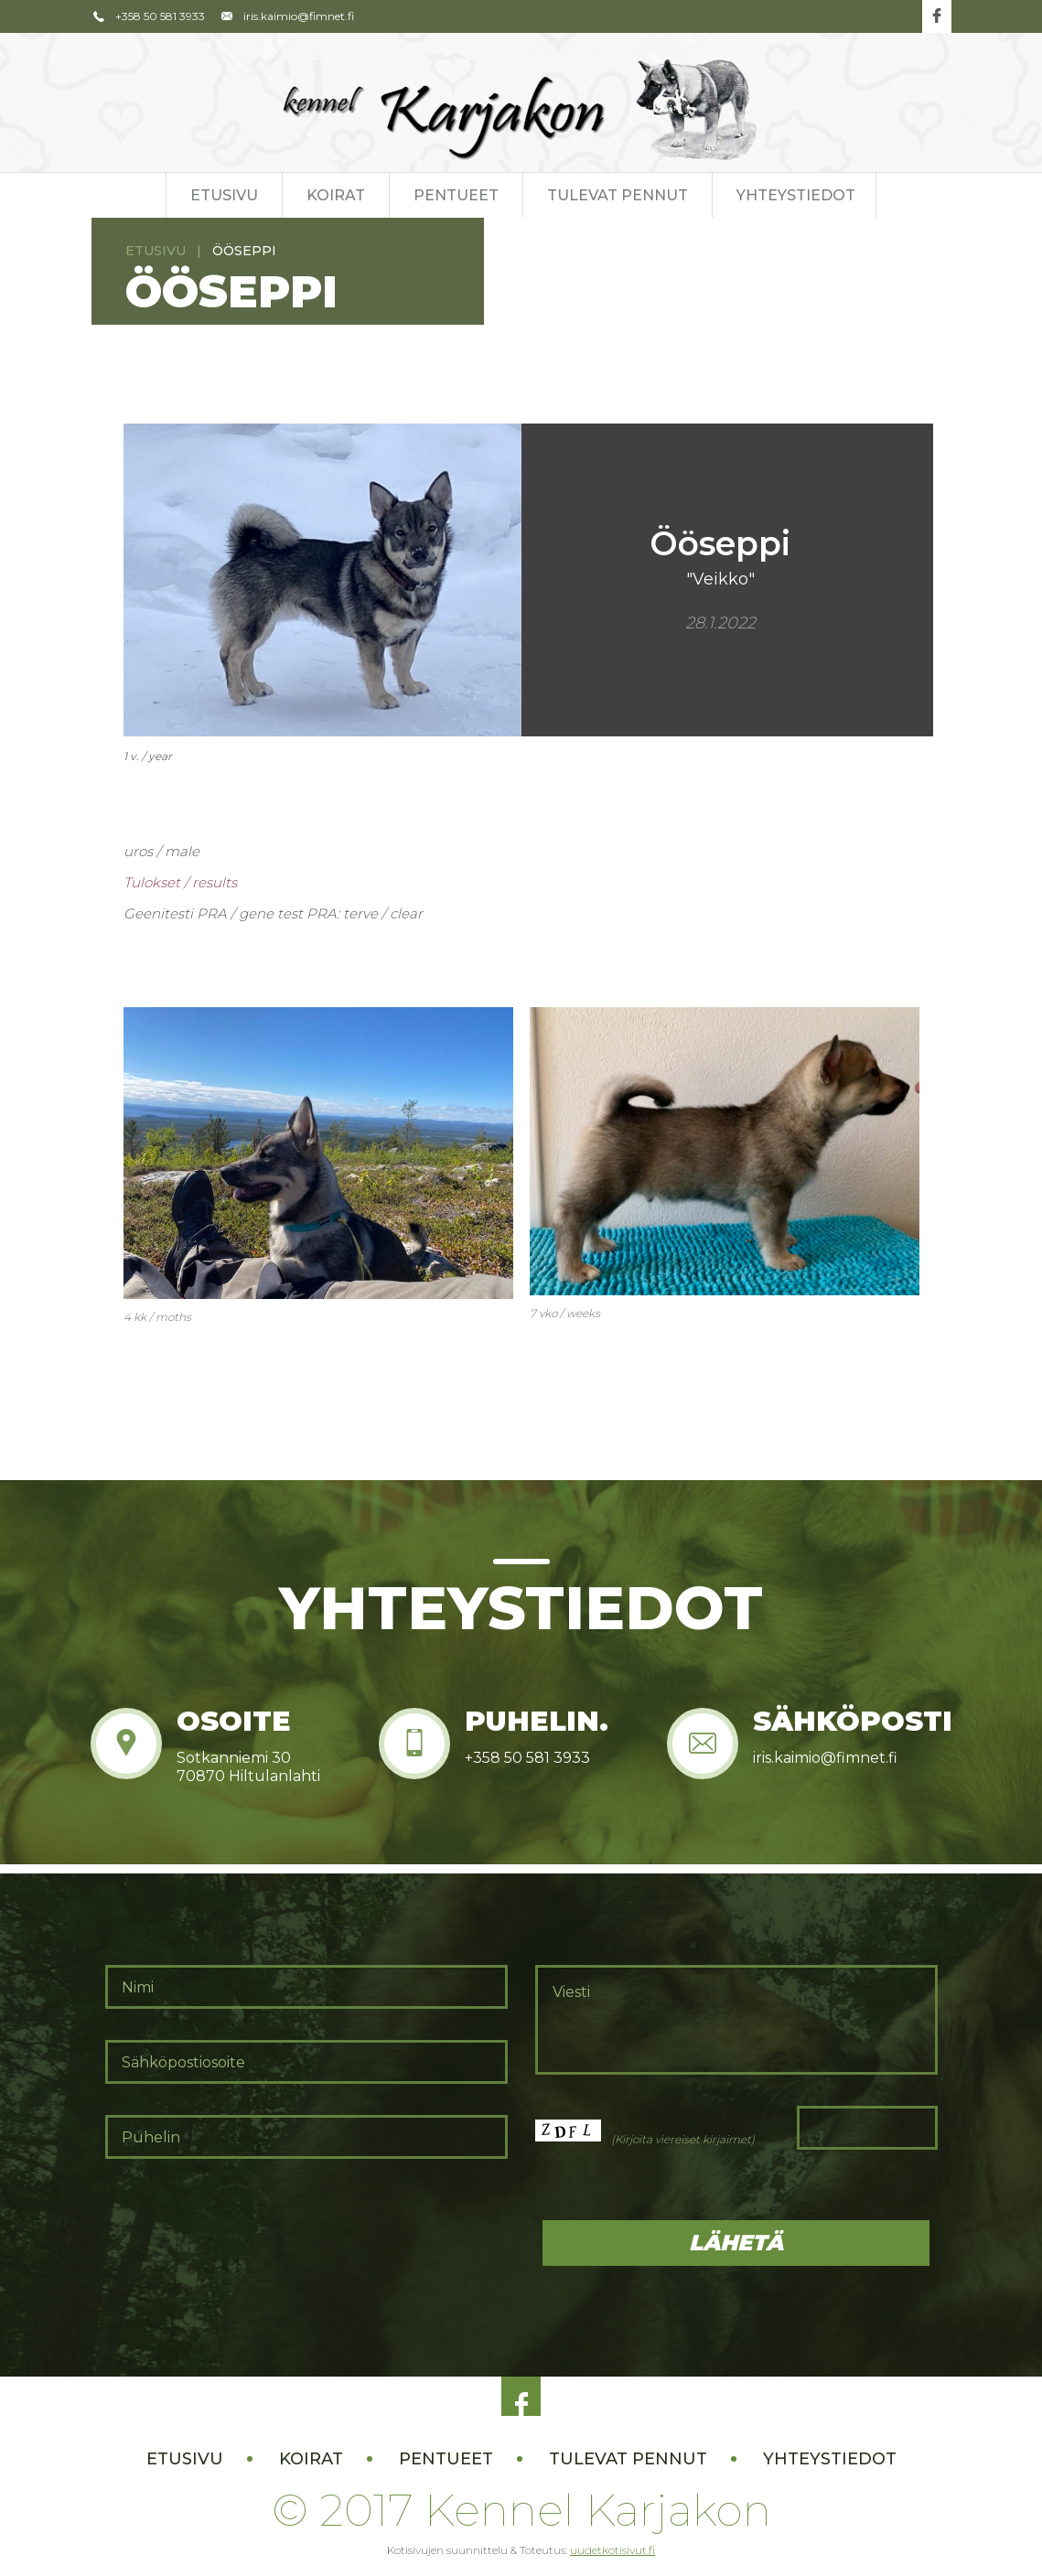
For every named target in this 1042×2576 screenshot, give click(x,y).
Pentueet (456, 195)
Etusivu (224, 195)
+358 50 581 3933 (148, 16)
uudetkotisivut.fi (612, 2550)
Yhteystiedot (795, 195)
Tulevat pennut (617, 195)
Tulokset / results (180, 882)
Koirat (335, 195)
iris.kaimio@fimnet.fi (286, 16)
